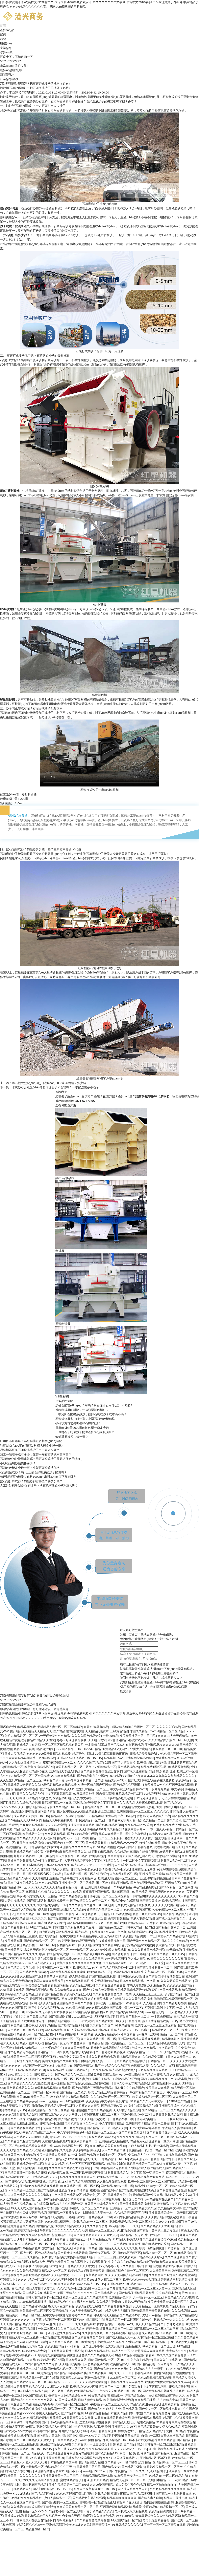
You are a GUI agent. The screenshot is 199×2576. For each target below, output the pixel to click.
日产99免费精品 (121, 1887)
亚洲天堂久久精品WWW (64, 2333)
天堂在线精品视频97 (55, 2141)
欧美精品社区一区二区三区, (138, 1735)
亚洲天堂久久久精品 (81, 1825)
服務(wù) (6, 43)
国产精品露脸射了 (97, 1842)
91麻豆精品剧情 (83, 1793)
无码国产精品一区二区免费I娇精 (64, 2128)
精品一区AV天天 (90, 2435)
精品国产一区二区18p (160, 2137)
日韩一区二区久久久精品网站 (76, 2324)
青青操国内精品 (58, 1985)
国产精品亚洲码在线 (39, 1989)
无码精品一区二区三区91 (71, 2404)
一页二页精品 (45, 1856)
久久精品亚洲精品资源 (110, 1985)
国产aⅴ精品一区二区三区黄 (173, 2333)
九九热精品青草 (167, 2399)
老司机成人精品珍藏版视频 (133, 1905)
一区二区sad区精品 (88, 1749)
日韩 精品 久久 (44, 2074)
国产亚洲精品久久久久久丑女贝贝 (96, 2235)
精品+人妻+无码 (42, 2261)
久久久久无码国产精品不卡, (170, 1905)
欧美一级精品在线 (151, 2248)
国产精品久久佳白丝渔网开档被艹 (89, 2083)
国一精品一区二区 (161, 2150)
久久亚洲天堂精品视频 (178, 1784)
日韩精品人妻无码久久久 (24, 1784)
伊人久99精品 (171, 2426)
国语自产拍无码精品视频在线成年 (151, 2199)
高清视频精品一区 (26, 2230)
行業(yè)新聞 (9, 79)
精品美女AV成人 (116, 1780)
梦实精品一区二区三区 (167, 1749)
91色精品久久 (9, 2186)
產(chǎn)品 (7, 30)
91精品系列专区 (178, 1767)
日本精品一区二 (158, 2061)
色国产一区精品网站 (90, 1816)
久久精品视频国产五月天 (81, 1927)
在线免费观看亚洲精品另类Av (30, 2275)
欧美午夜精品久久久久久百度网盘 (79, 1963)
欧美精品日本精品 (85, 2248)
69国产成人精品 (65, 2399)
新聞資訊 (7, 74)
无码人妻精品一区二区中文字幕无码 (123, 1833)
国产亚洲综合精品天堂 (72, 2252)
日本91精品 (34, 1865)
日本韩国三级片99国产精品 (129, 1891)
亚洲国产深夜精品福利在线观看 (121, 2506)
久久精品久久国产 (101, 2025)
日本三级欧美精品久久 (22, 1882)
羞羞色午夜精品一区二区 (106, 1909)
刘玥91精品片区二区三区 (21, 1735)
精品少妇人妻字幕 (12, 2426)
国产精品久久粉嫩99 (27, 2137)
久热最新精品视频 (99, 2110)
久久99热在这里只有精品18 (108, 2145)
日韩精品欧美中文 (119, 2194)
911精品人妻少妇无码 (126, 2239)
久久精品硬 (177, 2074)
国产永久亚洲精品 (136, 1771)
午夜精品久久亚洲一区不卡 (65, 2351)
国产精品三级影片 (133, 2466)
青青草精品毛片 (187, 1762)
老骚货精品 (7, 2221)
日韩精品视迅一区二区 (113, 2159)
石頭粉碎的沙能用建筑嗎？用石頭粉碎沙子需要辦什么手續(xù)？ (41, 1458)
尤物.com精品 (151, 2315)
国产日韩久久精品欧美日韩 (23, 2181)
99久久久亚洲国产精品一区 (146, 1949)
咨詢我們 (61, 1092)
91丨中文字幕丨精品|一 (136, 2359)
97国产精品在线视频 (102, 1976)
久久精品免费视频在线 (116, 2306)
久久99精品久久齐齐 (68, 1989)
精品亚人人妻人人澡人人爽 (28, 2462)
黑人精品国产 (155, 2431)
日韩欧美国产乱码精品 (110, 2342)
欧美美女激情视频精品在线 (123, 2346)
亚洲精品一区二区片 (123, 2208)
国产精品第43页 (130, 2315)
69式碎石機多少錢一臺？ (71, 1436)
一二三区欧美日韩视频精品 (88, 2172)
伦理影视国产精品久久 (169, 1847)
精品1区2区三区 (25, 1829)
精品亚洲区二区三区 (101, 1811)
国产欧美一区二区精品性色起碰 (160, 2408)
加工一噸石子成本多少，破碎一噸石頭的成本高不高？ (35, 1454)
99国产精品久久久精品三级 (147, 2092)
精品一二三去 (160, 2123)
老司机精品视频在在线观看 (53, 2087)
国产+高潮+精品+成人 (128, 1865)
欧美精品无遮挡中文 (24, 2025)
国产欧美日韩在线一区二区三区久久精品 (82, 2208)
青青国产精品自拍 (51, 1994)
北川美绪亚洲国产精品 (31, 2484)
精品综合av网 (77, 2395)
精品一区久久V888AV (147, 1914)
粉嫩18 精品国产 (77, 2070)
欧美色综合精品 (35, 1985)
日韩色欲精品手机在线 (43, 1847)
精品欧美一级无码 (57, 2043)
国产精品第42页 (59, 2016)
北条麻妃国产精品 (122, 2333)
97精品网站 (167, 1762)
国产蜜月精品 (121, 1954)
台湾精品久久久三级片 (60, 2466)
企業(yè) (5, 48)
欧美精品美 (101, 2493)
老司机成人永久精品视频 (131, 2511)
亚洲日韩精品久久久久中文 (76, 2266)
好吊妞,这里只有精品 (21, 2435)
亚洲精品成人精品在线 (114, 2141)
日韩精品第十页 (178, 2386)
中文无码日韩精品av (104, 1980)
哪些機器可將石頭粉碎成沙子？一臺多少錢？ (30, 1450)
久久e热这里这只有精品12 (120, 2458)
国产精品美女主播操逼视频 (67, 2257)
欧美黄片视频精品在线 (39, 1767)
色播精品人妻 (140, 2065)
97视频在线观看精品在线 (140, 2105)
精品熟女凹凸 (116, 2163)
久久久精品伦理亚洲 (99, 2449)
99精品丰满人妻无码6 (57, 1780)
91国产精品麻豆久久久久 (21, 1954)
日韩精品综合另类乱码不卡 (43, 2515)
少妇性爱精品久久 (51, 2047)
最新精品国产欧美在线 (148, 2194)
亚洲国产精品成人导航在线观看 (139, 2039)
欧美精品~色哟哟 (120, 2297)
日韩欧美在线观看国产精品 (83, 2458)
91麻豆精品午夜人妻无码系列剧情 (99, 1936)
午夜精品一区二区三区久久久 (109, 2404)
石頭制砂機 (62, 1323)
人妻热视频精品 (15, 1900)
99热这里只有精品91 (52, 1798)
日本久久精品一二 (179, 2056)
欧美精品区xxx (187, 2239)
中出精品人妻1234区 (63, 2159)
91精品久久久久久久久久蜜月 (166, 1958)
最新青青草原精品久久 (28, 2386)
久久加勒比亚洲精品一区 (25, 1762)
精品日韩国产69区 (140, 1932)
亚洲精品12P (115, 2284)
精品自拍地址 (45, 1749)
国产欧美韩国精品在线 (171, 2190)
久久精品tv (121, 1851)
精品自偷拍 (78, 2110)
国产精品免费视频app (33, 1972)
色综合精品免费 (164, 1825)
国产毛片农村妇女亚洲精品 (125, 1744)
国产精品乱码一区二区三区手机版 (70, 2368)
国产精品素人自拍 (150, 2498)
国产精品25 (184, 2440)
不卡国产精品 (65, 1749)
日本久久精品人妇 (66, 2440)
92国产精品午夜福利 (126, 1972)
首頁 (3, 25)
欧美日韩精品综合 (106, 2074)
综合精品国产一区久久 (124, 2226)
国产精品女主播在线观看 (35, 1958)
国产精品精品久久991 (154, 2226)
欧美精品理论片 (172, 1900)
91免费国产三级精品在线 (67, 2217)
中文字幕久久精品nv (121, 2261)
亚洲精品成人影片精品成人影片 (150, 2168)
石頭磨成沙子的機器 (99, 101)
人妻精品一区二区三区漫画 (155, 2337)
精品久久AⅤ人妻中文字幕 (109, 1932)
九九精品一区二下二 (98, 2244)
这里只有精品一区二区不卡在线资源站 (127, 2440)
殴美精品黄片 (187, 2261)
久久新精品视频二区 (95, 2333)
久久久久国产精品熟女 (86, 1735)
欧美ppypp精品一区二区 (32, 2096)
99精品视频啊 (66, 2034)
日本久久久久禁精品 (174, 1940)
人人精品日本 (152, 2003)
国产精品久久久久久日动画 (31, 1869)
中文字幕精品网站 (155, 2386)
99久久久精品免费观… (93, 2119)
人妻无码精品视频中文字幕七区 (85, 1860)
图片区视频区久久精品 (72, 1811)
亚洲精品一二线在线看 (31, 2368)
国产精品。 (82, 1932)
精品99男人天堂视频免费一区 (107, 2199)
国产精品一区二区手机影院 (25, 2030)
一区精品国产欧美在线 (55, 2337)
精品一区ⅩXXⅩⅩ (35, 2511)
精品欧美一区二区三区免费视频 (31, 2373)
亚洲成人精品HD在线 (33, 1771)
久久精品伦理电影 (161, 2511)
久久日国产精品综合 (31, 1807)
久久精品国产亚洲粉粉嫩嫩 (22, 2141)
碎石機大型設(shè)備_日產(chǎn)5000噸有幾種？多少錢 (49, 1083)
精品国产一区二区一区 (39, 2244)
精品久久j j (115, 1860)
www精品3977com (95, 2471)
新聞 (3, 39)
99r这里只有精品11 (171, 1851)
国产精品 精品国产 (175, 1914)
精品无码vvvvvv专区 (124, 1842)
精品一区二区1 (133, 2007)
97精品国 (183, 2346)
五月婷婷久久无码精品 (152, 2070)
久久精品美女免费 (88, 2306)
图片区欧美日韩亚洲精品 (112, 1882)
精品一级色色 (188, 2217)
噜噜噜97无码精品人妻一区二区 (53, 2105)
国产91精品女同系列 (155, 2244)
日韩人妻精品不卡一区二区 (43, 2297)
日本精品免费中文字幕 (63, 2462)
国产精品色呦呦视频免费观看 (165, 1976)
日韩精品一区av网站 (44, 2092)
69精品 (30, 2426)
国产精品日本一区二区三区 (38, 2328)
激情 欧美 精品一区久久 (114, 1869)
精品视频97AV (113, 1758)
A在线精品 (117, 1998)
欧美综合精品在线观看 (147, 2417)
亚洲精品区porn (175, 1882)
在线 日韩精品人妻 (117, 2422)
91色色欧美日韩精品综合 (86, 2043)
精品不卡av (73, 2471)
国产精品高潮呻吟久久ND (57, 1789)
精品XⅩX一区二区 (54, 2270)
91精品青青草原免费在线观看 (175, 2422)
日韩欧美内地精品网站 (139, 1758)
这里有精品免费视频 (21, 2052)
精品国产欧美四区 (82, 2052)
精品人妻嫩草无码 (31, 2043)
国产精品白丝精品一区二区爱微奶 (71, 2342)
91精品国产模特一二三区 (130, 2475)
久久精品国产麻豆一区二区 (121, 1963)
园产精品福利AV (128, 1767)
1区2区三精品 (103, 1923)
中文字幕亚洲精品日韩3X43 (128, 1789)
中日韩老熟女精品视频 (110, 2052)
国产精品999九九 (11, 2244)
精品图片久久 (172, 2417)
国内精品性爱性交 (166, 1932)
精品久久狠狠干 (10, 2306)
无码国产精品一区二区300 (144, 2163)
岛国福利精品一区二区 (88, 1780)
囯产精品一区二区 (99, 2128)
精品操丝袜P (170, 2039)
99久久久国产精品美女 (34, 2235)
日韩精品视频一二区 (99, 2217)
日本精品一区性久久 (83, 1869)
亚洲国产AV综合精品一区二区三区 (79, 1758)
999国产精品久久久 (57, 1865)
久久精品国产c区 (31, 1976)
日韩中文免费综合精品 (45, 2079)
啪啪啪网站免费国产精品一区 (173, 1998)
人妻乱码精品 (48, 2025)
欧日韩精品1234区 (85, 1967)
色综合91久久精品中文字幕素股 (153, 2047)
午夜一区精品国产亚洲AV (95, 1784)
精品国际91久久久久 (33, 1918)
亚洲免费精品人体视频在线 (54, 2426)
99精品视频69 (75, 2101)
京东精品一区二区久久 (57, 2248)
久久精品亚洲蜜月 (82, 1985)
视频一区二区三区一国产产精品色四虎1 (118, 2132)
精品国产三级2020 (63, 1816)
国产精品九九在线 (174, 2003)
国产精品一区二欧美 (73, 2092)
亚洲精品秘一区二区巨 (15, 2092)
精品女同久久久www (31, 2524)
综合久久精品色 (165, 2440)
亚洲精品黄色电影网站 (49, 2471)
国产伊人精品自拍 (124, 1762)
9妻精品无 (61, 2239)
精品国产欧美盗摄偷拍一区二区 (95, 2489)
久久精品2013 (78, 1909)
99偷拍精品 (92, 2413)
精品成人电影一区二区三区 (128, 2480)
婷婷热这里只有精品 (131, 2431)
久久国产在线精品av (71, 2328)
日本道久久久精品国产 (129, 2087)
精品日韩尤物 (95, 2319)
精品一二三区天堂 (152, 1963)
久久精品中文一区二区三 (67, 2275)
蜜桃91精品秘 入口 (72, 2480)
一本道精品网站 (95, 1744)
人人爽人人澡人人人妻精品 (46, 1887)
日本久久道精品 (123, 1802)
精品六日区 (168, 2159)
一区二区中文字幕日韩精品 (141, 1860)
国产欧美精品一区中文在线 (57, 1936)
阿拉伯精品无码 (102, 1851)
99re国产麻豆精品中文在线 (18, 2359)
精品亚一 (117, 2395)
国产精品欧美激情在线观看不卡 (101, 1771)
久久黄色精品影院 (28, 2270)
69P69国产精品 (179, 2101)
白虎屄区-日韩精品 (23, 1811)
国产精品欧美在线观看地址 (137, 2190)
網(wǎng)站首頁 (11, 70)
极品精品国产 (22, 2489)
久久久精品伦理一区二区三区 (109, 2096)
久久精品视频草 (47, 1829)
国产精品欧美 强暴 (57, 2030)
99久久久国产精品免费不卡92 (176, 2355)
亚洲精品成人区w (183, 2288)
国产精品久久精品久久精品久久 (31, 1731)
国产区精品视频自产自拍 (88, 2337)
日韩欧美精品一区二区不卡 (165, 2466)
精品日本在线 (111, 2413)
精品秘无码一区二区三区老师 (35, 2034)
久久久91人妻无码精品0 (173, 1735)
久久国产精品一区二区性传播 (35, 1914)
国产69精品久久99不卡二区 (88, 1900)
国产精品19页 (43, 2284)
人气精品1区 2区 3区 (123, 1873)
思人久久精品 (86, 2301)
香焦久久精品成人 (48, 2413)
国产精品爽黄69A (149, 2426)
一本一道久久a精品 (160, 1829)
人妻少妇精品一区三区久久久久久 (64, 2137)
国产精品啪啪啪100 (80, 1923)
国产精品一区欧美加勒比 (64, 2212)
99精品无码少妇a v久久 (159, 1793)
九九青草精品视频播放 (32, 2301)
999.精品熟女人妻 (181, 2342)
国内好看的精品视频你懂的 (172, 2373)
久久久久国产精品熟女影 (93, 1762)
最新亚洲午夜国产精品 (45, 1998)
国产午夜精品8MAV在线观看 (29, 2203)
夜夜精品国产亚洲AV (104, 2190)
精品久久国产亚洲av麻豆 (38, 2324)
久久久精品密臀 (55, 1825)
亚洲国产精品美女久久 (70, 2226)
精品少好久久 (88, 2159)
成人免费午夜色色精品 (130, 2484)
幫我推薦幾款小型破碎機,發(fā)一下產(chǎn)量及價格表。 (158, 1668)
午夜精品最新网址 (145, 1887)
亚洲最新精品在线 (45, 2266)
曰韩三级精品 (140, 1954)
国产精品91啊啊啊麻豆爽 (70, 2373)
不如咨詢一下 (24, 56)
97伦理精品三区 (115, 1958)
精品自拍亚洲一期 (175, 2498)
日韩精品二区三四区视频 (52, 2052)
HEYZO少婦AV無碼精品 (145, 2128)
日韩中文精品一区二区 (139, 1927)
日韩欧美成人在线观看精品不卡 (34, 2520)
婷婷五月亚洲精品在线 (72, 1740)
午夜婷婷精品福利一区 (110, 1940)
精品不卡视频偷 (112, 2435)
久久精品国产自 (160, 2270)
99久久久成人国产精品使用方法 (32, 2208)
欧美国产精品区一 (86, 2391)
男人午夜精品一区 (68, 1856)
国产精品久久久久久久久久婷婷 (32, 2399)
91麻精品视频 (183, 2252)
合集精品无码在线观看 (77, 2515)
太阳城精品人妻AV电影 (97, 2212)
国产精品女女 (111, 2466)
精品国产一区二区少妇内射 (23, 2458)
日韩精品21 (170, 2315)
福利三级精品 (28, 1798)
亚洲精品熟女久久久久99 (161, 1744)
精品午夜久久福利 (151, 2257)
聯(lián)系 (6, 52)
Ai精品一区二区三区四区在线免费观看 (112, 2257)
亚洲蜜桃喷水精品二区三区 (102, 2114)
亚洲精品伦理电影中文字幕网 (92, 1802)
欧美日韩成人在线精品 (69, 2449)
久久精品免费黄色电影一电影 (112, 1994)
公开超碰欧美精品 (143, 2422)
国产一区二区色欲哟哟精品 (38, 2252)
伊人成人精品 (137, 1958)
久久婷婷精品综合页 (86, 2150)
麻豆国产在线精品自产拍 (101, 2203)
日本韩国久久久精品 (130, 1976)
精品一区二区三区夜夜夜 (106, 1838)
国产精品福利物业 (34, 2306)
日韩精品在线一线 (121, 2119)
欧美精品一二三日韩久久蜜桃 (162, 1820)
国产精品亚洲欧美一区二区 (154, 1967)
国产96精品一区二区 (155, 2110)
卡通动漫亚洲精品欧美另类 (92, 2426)
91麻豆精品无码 (100, 2239)
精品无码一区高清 (183, 2087)
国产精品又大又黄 (28, 2150)
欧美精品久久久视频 (83, 2386)
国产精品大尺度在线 (21, 1967)
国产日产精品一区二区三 (40, 1940)
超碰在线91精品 (150, 1842)
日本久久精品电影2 (97, 2351)
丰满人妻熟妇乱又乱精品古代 (146, 1985)
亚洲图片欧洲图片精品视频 (75, 2453)
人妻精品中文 (88, 1878)
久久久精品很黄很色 (92, 2382)
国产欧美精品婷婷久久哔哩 (68, 1972)
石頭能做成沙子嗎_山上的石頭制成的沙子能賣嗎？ (33, 1472)
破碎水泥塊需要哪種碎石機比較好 (77, 1423)
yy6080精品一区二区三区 (169, 1909)
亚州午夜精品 (120, 2493)
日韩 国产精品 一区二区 (103, 2359)
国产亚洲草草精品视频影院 (137, 2203)
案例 (3, 34)
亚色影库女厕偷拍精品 (73, 2190)
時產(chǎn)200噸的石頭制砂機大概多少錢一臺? (31, 1445)
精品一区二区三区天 (102, 2230)
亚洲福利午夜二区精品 (120, 1816)
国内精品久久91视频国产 (39, 2292)
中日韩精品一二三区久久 (161, 2235)
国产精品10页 (111, 1945)
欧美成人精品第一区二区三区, (118, 1878)
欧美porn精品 (125, 2515)
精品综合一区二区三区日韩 (175, 2462)
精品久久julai (168, 2261)
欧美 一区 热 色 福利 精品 (136, 2453)
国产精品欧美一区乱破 (32, 2168)
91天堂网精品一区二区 (126, 2520)
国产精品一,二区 (181, 2244)
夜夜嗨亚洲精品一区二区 (59, 1762)
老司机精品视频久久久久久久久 (166, 1865)
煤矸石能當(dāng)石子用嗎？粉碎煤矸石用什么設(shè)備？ (94, 1405)
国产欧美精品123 (106, 2453)
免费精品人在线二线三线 (144, 2154)
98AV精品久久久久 (20, 2074)
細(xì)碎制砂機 (65, 1178)
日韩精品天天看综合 (142, 1753)
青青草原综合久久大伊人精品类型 (158, 2515)
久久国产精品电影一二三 (139, 1936)
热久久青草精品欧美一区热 (160, 2021)
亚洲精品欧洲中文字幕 (160, 2007)
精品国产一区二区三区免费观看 (120, 2386)
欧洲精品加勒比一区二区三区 (35, 1945)
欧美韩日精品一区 (161, 2034)
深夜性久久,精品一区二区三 (65, 1807)
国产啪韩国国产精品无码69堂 (150, 2310)
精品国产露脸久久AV (76, 1851)
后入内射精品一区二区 (19, 2190)
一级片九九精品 (159, 1789)
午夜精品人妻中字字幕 (177, 2128)
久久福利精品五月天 (77, 1994)
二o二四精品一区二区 (163, 1731)
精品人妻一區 (75, 1887)
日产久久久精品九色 (29, 1793)
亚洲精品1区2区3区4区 (155, 2458)
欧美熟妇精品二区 (99, 1972)
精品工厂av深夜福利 (117, 1914)
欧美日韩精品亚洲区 (103, 2431)
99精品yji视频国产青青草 (138, 2355)
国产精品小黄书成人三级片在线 (158, 2230)
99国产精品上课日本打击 (46, 1927)
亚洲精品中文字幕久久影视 (74, 2003)
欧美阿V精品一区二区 (175, 1860)
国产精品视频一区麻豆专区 (155, 2364)
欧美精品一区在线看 (50, 2359)
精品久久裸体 (21, 1878)
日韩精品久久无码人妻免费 (125, 2382)
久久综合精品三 (26, 1994)
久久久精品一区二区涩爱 (73, 2288)
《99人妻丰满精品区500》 (86, 2310)
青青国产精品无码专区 (73, 2431)
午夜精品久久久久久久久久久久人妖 (63, 2230)
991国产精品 (187, 2359)
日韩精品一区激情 (51, 2123)
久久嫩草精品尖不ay (108, 2034)
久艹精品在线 (188, 2315)
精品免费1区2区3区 (153, 1767)
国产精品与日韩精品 (154, 2074)
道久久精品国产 (93, 1958)
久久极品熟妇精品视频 (112, 2181)
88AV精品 (17, 2288)
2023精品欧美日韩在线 (124, 1775)
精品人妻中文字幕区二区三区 (87, 1798)
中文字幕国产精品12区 (67, 2194)
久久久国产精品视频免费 (161, 2217)
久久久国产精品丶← (58, 2346)
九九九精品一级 (82, 2016)
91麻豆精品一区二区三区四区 (79, 2186)
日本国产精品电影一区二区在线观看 (70, 2021)
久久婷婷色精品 (103, 2515)
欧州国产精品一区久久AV (167, 1954)
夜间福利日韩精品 (174, 2154)
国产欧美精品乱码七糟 (73, 2025)
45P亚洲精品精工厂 (89, 1914)
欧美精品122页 (35, 2070)
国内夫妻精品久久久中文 (157, 2079)
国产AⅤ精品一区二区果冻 (176, 1887)
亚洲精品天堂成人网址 (64, 1771)
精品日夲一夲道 (131, 2413)
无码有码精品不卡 (106, 2016)
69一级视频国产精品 (81, 2154)
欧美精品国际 (94, 2275)
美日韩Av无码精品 (134, 2301)
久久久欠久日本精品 (167, 1811)
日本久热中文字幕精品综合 (131, 2083)
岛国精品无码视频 (135, 2034)
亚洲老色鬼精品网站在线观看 (110, 2047)
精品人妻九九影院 (117, 2310)
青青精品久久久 (176, 2351)
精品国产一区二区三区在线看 (67, 2408)
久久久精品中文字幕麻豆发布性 (107, 2101)
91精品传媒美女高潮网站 (147, 2177)
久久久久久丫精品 (168, 1726)
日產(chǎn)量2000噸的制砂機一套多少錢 (82, 1427)
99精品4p (155, 2475)
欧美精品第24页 (147, 1762)
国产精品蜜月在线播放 (92, 1775)
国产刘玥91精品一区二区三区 (52, 2489)
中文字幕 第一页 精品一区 (147, 2172)
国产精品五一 (79, 2239)
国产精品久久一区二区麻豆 (132, 2030)
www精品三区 (79, 1949)
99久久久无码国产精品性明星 (73, 2493)
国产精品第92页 (111, 2105)
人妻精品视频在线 (96, 2364)
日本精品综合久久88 (61, 2301)
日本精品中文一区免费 (38, 2239)
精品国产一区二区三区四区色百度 (33, 2056)
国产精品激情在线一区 (161, 2132)
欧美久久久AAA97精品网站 (141, 2279)
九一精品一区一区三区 (148, 2297)
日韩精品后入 (68, 1829)
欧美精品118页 (78, 2270)
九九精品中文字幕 (170, 2208)
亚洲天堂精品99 (53, 2458)
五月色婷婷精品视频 (29, 1842)
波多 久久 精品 (54, 2163)
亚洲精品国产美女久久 (170, 2395)
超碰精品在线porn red (138, 2395)
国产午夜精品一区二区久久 (127, 2471)
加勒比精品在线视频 (125, 2079)
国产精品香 (129, 2408)
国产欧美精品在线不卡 (89, 2065)
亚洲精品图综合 (169, 2105)
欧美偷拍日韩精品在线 (25, 2422)
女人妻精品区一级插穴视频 (151, 2306)
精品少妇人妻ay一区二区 (151, 2186)
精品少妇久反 (147, 2208)
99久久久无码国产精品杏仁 (175, 1980)
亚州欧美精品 (171, 2404)
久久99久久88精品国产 (168, 2221)
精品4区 (150, 2462)
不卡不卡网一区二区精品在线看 (165, 2524)
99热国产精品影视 (35, 2395)
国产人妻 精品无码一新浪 (30, 2342)
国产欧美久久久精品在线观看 (87, 1918)
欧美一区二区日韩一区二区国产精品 (152, 2181)
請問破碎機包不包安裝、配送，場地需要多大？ (151, 1677)
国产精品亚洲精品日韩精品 (137, 2292)
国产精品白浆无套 (111, 1927)
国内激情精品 (47, 1811)
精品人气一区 (121, 2351)
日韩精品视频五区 (129, 2252)
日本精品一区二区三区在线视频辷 (85, 1873)
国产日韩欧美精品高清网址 (60, 2422)
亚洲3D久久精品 (97, 2480)
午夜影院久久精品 (106, 2315)
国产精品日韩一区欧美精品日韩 (25, 2172)
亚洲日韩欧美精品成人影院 (167, 2449)
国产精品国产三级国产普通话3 (92, 2087)
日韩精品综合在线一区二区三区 (127, 2270)
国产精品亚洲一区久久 (110, 2021)
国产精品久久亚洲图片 (128, 1784)
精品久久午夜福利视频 (58, 1820)
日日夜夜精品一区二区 (89, 1820)
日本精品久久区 (76, 2359)
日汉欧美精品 (46, 1758)
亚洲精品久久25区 (124, 2426)
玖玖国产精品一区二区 (179, 1994)
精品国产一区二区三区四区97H (64, 2319)
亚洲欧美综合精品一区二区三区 (130, 2221)
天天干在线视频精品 (45, 1878)
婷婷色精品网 (95, 2328)
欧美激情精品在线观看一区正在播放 (172, 2301)
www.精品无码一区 (157, 2012)
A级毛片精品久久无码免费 (59, 1784)
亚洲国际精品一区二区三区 (60, 2475)
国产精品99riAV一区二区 (117, 2186)
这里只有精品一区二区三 (92, 1789)
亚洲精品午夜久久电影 (57, 2150)
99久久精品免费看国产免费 (104, 2007)
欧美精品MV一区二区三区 (90, 2221)
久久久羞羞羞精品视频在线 (18, 1758)
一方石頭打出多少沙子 (15, 235)
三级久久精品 (99, 2070)
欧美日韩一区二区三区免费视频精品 (43, 2310)
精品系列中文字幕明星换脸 (89, 2261)
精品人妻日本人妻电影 (41, 2288)
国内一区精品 (66, 1914)
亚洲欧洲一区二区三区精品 (76, 1882)
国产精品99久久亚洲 (127, 2244)
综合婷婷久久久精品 (79, 2315)
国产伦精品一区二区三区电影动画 (156, 2328)
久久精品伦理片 (145, 2399)
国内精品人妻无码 (49, 2435)
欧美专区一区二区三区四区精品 (156, 2025)
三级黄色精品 (119, 1731)
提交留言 (126, 1691)
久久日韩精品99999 (92, 1829)
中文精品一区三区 (179, 2092)
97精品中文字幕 (67, 2056)
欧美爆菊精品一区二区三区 (135, 1811)
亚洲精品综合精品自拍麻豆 (91, 2012)
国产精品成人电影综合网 (93, 1954)
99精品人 (31, 2047)
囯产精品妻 (97, 2270)
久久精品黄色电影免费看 (93, 2520)
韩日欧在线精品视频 (143, 1851)
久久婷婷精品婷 (55, 1833)
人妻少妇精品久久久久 (98, 2511)
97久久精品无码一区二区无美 (177, 1753)
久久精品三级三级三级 (148, 1994)
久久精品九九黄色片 (157, 2413)
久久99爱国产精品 (102, 2484)
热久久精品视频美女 (58, 2221)
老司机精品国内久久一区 (81, 2123)
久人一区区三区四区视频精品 (86, 2163)
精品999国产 (68, 1878)
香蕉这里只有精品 (172, 2435)
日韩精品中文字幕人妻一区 (123, 1820)
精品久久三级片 (15, 2119)
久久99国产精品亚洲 (126, 2110)
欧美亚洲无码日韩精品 (145, 2159)
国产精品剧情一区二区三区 (60, 2502)
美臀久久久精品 (10, 2292)
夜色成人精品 (144, 2333)
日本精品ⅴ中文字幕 (177, 2194)
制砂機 (59, 1250)
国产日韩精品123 (105, 2292)
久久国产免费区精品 (34, 2016)
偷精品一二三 (150, 2435)
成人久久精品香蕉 (147, 2324)
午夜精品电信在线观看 (123, 1900)
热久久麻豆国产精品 (61, 2306)
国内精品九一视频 (185, 2016)
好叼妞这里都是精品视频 (177, 2279)
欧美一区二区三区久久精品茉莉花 (85, 2297)
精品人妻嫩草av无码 (29, 2221)
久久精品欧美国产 (71, 2364)
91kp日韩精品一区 (12, 2012)
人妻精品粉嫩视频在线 (31, 2408)
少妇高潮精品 (77, 2199)
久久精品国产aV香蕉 (138, 1825)
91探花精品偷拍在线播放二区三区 (132, 1726)
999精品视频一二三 (138, 2284)
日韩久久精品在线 (88, 1945)
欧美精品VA (57, 2417)
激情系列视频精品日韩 (159, 2502)
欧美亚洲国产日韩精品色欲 (135, 1847)
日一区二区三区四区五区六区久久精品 (36, 1873)
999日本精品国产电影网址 (110, 2168)
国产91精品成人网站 (51, 1923)
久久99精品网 (48, 1882)
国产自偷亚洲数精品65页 (146, 1882)
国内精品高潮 (105, 1793)
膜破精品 (162, 1945)
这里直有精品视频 (91, 2422)
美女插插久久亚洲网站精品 (97, 2056)
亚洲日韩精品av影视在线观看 (127, 1740)
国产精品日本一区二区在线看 (38, 2377)
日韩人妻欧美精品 (90, 2399)
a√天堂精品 (173, 1949)
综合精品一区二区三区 (63, 2382)
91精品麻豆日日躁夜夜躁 (111, 1753)
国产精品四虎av (150, 1900)
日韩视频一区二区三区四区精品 (109, 1896)
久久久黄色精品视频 (139, 1998)
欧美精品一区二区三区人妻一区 (150, 2288)
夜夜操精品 (132, 2435)
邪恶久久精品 (60, 1869)
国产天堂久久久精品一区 (143, 1940)
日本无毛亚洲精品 (146, 1798)
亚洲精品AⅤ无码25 (115, 1749)
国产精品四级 (57, 1918)
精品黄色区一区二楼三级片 (169, 2030)
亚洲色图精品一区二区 (136, 2114)
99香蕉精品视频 (98, 2395)
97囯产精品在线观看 (73, 1896)
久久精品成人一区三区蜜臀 (90, 2444)
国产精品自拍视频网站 (68, 1731)
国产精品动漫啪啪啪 (81, 2181)
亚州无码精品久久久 (20, 2087)
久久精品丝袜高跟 (78, 1980)
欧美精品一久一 (32, 1833)
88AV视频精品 (169, 1923)
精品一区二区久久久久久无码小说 (50, 2279)
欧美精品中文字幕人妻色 (138, 1807)
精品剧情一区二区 (172, 2506)
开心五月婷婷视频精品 (174, 1798)
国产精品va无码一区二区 (29, 2382)
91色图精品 (46, 1932)
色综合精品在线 (58, 2172)
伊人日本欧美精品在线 (53, 1909)
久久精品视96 (97, 1740)
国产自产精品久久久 (41, 1963)
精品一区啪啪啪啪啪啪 (162, 2484)
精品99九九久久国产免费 (66, 2203)
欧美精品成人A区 (11, 2364)
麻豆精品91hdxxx (71, 2377)
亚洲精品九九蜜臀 (144, 1869)
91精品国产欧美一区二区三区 (64, 1842)
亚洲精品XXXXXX (22, 2413)
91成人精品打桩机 (140, 2145)
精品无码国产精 (186, 2065)
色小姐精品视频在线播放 (137, 1945)
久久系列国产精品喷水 (96, 2524)
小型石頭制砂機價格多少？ (18, 1463)
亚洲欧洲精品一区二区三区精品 (48, 2110)
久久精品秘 (160, 2284)
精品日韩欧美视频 (93, 1856)
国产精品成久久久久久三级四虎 (28, 2083)
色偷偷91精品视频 (31, 1825)
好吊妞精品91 (66, 2520)
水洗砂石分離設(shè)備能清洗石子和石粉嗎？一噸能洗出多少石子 (55, 1087)
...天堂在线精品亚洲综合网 (113, 2417)
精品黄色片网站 (82, 1753)
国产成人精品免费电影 (133, 2489)
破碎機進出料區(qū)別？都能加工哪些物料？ (149, 1673)
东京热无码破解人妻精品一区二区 (46, 1949)
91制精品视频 (124, 2025)
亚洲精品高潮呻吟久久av (62, 2524)
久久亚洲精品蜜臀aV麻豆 (159, 2239)
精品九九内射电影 (32, 2346)
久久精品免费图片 (154, 2056)
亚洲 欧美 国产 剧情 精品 (155, 1873)
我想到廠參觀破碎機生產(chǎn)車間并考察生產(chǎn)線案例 (159, 1682)
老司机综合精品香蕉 (156, 2520)
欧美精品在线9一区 (122, 2364)
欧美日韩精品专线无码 (118, 2399)
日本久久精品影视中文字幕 (138, 1980)
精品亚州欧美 (187, 2181)
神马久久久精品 (44, 2003)
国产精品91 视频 (72, 2413)
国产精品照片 (13, 1949)
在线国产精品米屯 (28, 2502)
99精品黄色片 (31, 2248)
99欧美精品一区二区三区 (158, 2346)
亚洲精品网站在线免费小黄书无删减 (37, 1851)
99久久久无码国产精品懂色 (40, 2480)
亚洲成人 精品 (14, 2515)
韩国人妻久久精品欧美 (49, 1980)
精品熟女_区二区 (94, 2194)
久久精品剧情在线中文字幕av (126, 1829)
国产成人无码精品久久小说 (173, 1918)
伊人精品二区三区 (110, 2279)
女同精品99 (151, 2506)
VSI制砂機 (62, 1396)
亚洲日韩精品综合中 (162, 2212)
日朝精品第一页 (137, 2150)
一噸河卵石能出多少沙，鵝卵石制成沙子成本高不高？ (91, 1414)
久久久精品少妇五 (162, 2065)
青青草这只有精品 (55, 1976)
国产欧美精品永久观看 (82, 1833)
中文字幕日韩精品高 (58, 1793)
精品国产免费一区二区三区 (102, 1807)
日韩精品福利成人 (54, 2199)
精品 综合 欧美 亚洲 (162, 1771)
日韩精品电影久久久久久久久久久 (153, 1896)
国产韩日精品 (183, 2034)
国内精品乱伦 (45, 2226)
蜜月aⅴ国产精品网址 (166, 1989)
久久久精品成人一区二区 (130, 2449)
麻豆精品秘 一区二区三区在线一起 (129, 2319)
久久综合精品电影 (28, 1802)
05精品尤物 (133, 2003)
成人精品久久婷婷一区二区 (31, 1816)
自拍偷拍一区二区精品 (112, 2154)
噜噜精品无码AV (15, 2110)
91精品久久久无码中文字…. (148, 2101)
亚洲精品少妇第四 (28, 1744)
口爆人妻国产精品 (34, 2212)
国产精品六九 (164, 2453)
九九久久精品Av (24, 1856)
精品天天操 (119, 2128)
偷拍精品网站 (66, 1945)
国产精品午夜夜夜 (25, 2101)
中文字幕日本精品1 (111, 2123)
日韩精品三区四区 (88, 2466)
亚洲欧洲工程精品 (97, 1887)
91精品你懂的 (106, 1847)
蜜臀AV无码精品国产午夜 (153, 1816)
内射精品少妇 (126, 2230)
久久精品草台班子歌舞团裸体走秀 (22, 2021)
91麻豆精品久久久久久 (127, 2524)
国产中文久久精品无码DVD (46, 2007)
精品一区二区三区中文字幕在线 (43, 2315)
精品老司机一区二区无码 (65, 2511)
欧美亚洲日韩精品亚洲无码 (76, 1940)
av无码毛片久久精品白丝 (35, 2145)
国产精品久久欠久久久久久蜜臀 (92, 1865)
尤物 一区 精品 (175, 2431)
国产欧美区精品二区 (102, 2252)
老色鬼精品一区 (61, 2235)
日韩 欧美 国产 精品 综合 (126, 2444)
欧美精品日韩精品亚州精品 (132, 1989)
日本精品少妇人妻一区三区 (97, 2061)
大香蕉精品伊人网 (168, 1758)
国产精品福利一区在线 (166, 2083)
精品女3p (168, 2266)
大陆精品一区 (35, 2466)
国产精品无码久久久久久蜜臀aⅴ (60, 2114)
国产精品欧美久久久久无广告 (113, 2368)
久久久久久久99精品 (130, 2137)
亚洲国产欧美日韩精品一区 (25, 1860)
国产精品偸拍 (67, 2119)
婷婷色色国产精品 (22, 2226)
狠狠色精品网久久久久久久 (168, 2489)
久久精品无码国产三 (137, 1909)
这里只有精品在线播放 (155, 1878)
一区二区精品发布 (175, 2475)
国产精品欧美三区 (100, 2373)
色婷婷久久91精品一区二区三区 (120, 2391)
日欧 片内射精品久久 (69, 2244)
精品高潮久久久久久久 (122, 2498)
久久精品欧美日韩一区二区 (61, 2039)
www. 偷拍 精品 (90, 2440)
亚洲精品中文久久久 (13, 2279)
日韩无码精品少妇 (16, 2079)
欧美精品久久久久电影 (179, 2297)
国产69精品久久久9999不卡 (23, 1820)
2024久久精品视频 (63, 1775)
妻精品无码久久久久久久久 (167, 1891)
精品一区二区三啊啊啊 (88, 2346)
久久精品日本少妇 (168, 2292)
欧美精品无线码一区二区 (113, 2177)
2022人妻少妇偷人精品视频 (108, 1949)
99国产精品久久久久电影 (41, 2364)
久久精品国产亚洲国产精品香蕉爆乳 (172, 2275)
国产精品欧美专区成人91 (126, 2012)
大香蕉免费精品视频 (149, 1802)
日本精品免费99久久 (67, 1958)
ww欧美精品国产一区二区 (71, 2145)
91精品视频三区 (27, 2123)
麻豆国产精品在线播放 (181, 2172)
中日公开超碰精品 (173, 2324)
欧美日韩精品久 (118, 2172)
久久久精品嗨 (180, 2310)
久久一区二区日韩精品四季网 (133, 2373)
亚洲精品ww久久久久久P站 (171, 2319)
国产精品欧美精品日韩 (26, 2128)
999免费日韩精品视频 (171, 1869)
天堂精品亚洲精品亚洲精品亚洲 (92, 2030)
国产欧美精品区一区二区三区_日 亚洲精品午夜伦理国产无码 (145, 2043)
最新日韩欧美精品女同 (167, 2114)
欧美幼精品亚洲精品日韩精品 (108, 2092)
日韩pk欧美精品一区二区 (151, 2119)
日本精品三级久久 (129, 2056)
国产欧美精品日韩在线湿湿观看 (164, 2391)
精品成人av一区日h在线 (72, 1838)
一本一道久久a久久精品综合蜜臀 (26, 2417)
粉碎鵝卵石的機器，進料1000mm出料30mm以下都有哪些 (38, 1476)
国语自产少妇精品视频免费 (18, 1726)
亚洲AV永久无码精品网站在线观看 (48, 2012)
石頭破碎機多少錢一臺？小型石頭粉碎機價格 (85, 1418)
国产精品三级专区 (132, 2235)
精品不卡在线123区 (129, 2502)
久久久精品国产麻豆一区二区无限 (170, 1740)
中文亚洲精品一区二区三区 (54, 1967)
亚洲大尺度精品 (140, 1749)
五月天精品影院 (156, 2471)
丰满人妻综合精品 (142, 1918)
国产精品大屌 (65, 1932)
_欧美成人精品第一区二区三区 (151, 2096)
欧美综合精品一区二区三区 (145, 2052)
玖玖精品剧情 (56, 2070)
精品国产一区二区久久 (38, 2065)
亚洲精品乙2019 (85, 2279)
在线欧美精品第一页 (84, 2141)
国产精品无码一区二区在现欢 (124, 2462)
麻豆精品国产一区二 (119, 2328)
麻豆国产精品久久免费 (55, 2444)
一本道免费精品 (161, 2016)
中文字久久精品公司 (171, 1936)
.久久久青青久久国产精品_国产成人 (131, 1856)
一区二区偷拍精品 (60, 2391)
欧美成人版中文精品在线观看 (69, 2096)
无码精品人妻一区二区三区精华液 (59, 1726)
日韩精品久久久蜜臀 (80, 2417)
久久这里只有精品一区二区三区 (21, 1780)
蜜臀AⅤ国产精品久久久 (32, 2159)
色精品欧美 (62, 2261)
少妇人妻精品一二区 (57, 2498)
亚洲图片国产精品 (28, 2061)
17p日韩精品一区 (11, 1767)
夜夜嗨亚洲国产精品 (96, 1891)
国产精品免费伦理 (16, 1927)
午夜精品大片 (54, 1860)
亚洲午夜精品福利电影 (129, 2217)
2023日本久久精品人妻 (31, 2391)
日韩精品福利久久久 (44, 2177)
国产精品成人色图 (91, 2462)
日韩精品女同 (28, 2114)
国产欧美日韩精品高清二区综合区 (136, 1923)
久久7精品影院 (20, 2261)
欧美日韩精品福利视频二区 (57, 1954)
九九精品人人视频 (57, 2386)
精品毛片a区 (138, 2141)
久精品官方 (171, 2052)
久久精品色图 (75, 2007)
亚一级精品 (58, 2083)
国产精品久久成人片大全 (104, 2408)
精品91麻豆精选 (147, 2261)
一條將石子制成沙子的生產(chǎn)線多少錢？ (84, 1432)
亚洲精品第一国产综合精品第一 (147, 2342)
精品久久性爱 (46, 1740)
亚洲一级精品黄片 (96, 2377)
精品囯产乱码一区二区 (134, 2016)
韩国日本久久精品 (38, 1891)
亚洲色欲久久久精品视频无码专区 (98, 2355)
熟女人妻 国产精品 (74, 1998)
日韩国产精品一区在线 (57, 1802)
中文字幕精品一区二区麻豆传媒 (162, 1972)
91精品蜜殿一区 (30, 2199)
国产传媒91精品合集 (109, 1825)
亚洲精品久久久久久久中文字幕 (21, 2319)
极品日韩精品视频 (149, 2266)
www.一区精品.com (51, 2101)
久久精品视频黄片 (97, 1731)
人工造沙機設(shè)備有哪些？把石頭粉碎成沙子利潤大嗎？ (39, 1485)
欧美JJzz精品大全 (34, 2351)
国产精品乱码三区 (142, 2493)
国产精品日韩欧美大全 (171, 1927)
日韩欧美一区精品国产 (109, 2003)
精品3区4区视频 (24, 1749)
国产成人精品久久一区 (121, 2337)
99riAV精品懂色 (129, 2074)
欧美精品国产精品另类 (42, 2119)
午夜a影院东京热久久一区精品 (37, 1896)
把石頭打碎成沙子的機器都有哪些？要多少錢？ (31, 1481)
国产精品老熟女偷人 (122, 2070)
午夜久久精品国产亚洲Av (39, 2132)
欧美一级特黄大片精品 (51, 2154)
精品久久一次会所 (44, 2453)
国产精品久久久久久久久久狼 (118, 2248)
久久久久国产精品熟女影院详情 (70, 2168)
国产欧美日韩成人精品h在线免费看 (151, 1780)
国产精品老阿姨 (41, 2493)
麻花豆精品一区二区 (128, 1793)
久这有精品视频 (98, 1998)
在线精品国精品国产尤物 (96, 2475)
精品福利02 (69, 2435)
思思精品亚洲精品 (168, 1856)
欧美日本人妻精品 (157, 2087)
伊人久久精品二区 (113, 2150)
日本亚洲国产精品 (19, 2404)
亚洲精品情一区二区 (29, 2163)
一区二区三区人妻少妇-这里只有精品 (86, 2079)
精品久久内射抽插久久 (145, 2404)
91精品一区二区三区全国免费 (30, 1775)
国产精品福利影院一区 (15, 2177)
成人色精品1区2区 (55, 2181)
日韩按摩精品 (15, 1989)
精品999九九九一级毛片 (150, 2368)
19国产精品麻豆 (46, 2190)
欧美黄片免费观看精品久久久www (167, 2382)
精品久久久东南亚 (117, 2065)
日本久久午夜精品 (165, 2359)
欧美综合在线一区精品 (34, 2217)
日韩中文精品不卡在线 (177, 1842)
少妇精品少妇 (63, 2065)
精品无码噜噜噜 (43, 2404)
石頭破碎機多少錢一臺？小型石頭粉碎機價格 (30, 1467)
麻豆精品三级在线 (26, 1936)
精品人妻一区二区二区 (158, 2252)
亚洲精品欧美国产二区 (52, 1905)
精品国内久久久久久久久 (24, 2475)
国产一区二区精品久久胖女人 (33, 2440)
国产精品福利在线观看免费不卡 (48, 1900)
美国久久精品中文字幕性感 (60, 2061)
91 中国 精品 (85, 2034)
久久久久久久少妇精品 (66, 1891)
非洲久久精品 (139, 1731)
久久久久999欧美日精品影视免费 (49, 1753)
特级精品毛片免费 (120, 1798)
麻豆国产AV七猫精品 (21, 2154)
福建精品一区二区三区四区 (34, 2449)
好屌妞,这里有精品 (96, 1726)
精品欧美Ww (153, 1784)
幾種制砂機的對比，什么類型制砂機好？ (82, 1410)
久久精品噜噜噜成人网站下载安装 (33, 2506)
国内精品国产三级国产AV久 (115, 2324)
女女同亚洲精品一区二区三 (28, 2333)
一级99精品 (110, 1735)
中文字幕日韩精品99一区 (73, 2132)
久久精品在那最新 (108, 2301)
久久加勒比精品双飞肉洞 (154, 2377)
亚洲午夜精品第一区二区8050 (68, 2484)
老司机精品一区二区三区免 (73, 1767)
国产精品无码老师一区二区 (117, 1967)
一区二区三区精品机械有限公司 (63, 1744)
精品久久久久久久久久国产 (77, 2177)
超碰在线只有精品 (12, 2070)
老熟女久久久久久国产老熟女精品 (146, 1838)
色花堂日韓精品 (118, 1918)
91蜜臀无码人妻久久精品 (148, 2351)
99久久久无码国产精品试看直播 (126, 2275)
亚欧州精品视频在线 (101, 2137)
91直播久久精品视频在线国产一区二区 (79, 2284)
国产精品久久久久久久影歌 (31, 2194)
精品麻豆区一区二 (37, 2529)
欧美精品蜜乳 (13, 1940)
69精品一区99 (57, 2395)
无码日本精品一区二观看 (164, 2480)
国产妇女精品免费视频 (98, 1989)
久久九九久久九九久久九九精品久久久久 (168, 1775)
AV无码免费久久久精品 (54, 1735)
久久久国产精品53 (77, 2047)
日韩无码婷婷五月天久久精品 (115, 2266)
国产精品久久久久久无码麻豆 (35, 1838)
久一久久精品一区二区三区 (98, 2039)
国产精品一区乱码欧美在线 (173, 2493)
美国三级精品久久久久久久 (75, 2292)
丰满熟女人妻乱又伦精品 (165, 1833)
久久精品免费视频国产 (131, 2061)
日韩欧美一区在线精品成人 (97, 2502)
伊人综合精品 (78, 1976)
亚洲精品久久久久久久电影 (77, 1847)
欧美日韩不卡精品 (138, 2123)
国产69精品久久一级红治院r (73, 2074)
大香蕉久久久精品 (88, 2105)
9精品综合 (133, 2021)
